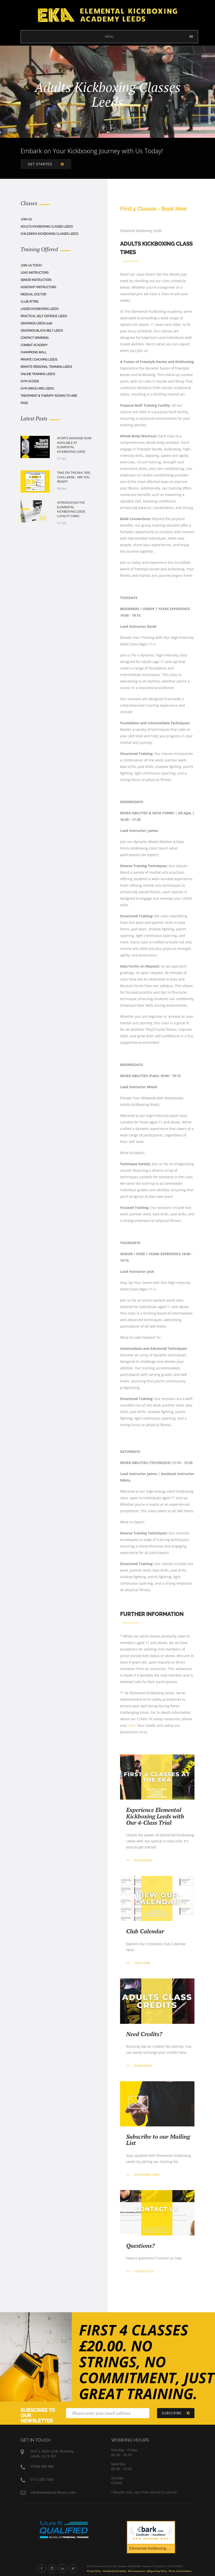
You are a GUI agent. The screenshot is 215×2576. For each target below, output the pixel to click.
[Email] (107, 2413)
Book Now (139, 1860)
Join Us (26, 219)
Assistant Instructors (38, 287)
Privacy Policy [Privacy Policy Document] (94, 2571)
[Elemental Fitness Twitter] (73, 2568)
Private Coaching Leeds (39, 359)
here (131, 1725)
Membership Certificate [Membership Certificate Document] (114, 2571)
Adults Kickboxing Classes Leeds (47, 226)
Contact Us (140, 2271)
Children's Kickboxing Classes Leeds (49, 234)
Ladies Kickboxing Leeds (39, 309)
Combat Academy (34, 345)
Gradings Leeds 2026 (36, 323)
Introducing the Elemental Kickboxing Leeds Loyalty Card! (71, 509)
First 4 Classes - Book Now (153, 209)
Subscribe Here (143, 2174)
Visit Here (138, 1963)
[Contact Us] (46, 164)
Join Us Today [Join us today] (31, 265)
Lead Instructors (35, 272)
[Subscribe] (175, 2413)
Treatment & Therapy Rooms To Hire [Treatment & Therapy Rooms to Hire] (49, 395)
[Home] (107, 15)
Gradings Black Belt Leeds (42, 330)
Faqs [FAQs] (24, 403)
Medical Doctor (33, 294)
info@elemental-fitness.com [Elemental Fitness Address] (53, 2492)
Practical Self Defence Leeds (44, 316)
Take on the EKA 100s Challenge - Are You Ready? (73, 477)
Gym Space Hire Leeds (37, 388)
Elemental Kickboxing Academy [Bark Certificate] (152, 2548)
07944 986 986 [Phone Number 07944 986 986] (42, 2466)
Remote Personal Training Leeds (46, 367)
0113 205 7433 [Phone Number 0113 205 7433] (42, 2479)
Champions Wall (34, 352)
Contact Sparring (35, 338)
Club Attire (29, 301)
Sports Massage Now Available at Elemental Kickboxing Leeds (74, 445)
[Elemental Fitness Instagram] (52, 2568)
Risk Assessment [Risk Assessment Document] (136, 2571)
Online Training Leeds (38, 374)
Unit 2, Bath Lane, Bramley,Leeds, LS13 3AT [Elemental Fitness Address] (52, 2453)
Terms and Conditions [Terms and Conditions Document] (180, 2571)
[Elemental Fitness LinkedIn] (62, 2568)
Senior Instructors (36, 280)
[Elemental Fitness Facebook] (41, 2568)
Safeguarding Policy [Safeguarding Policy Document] (157, 2571)
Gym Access (30, 381)
